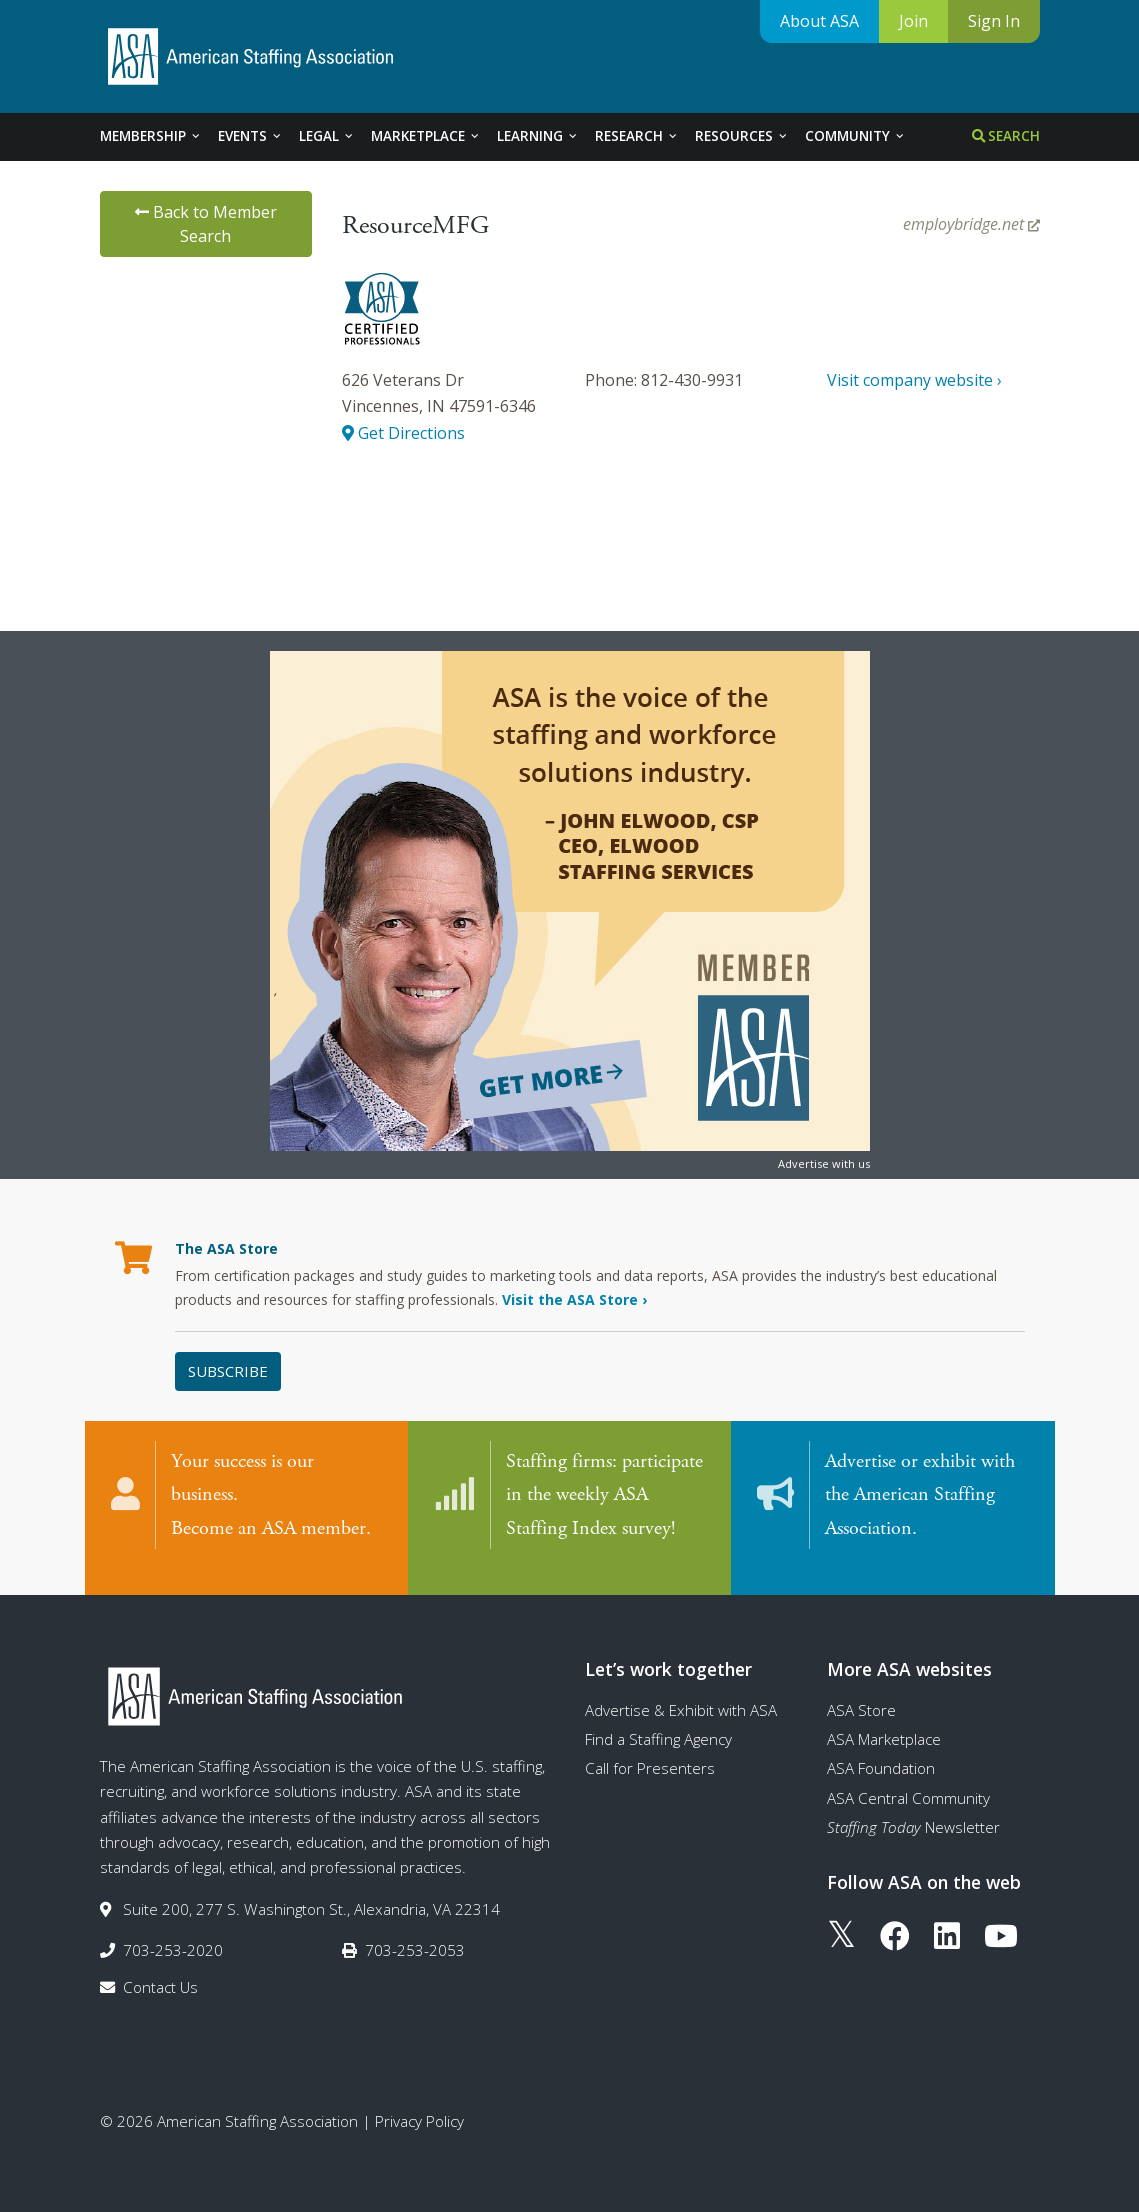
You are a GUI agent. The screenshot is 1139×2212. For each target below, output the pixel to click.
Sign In (994, 21)
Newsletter (913, 1809)
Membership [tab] (151, 136)
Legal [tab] (327, 136)
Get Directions (403, 433)
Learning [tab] (538, 136)
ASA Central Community (908, 1779)
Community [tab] (855, 136)
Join (913, 21)
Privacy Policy (419, 2102)
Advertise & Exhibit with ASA (681, 1691)
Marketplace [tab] (426, 136)
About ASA (819, 21)
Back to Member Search (206, 224)
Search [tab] (1006, 136)
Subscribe (228, 1371)
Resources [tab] (742, 136)
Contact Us (160, 1969)
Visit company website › (914, 380)
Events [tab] (250, 136)
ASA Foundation (881, 1750)
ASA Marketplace (884, 1721)
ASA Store (861, 1691)
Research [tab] (637, 136)
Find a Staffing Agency (658, 1721)
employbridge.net (971, 224)
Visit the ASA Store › (574, 1299)
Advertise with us (824, 1163)
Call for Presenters (650, 1750)
